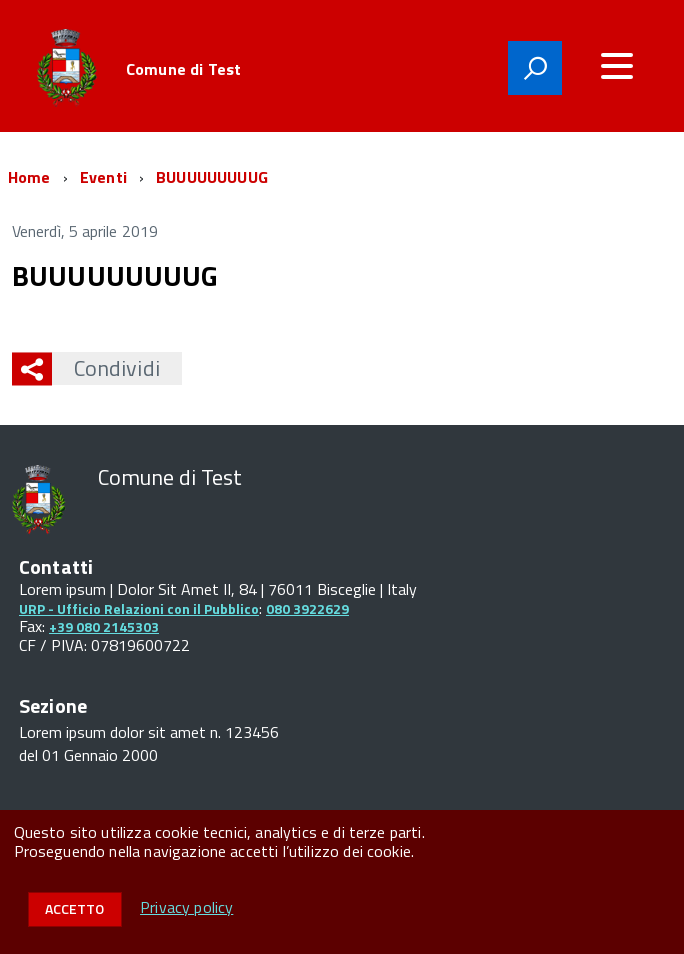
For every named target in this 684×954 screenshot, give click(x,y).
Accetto (74, 908)
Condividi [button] (106, 368)
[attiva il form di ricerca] (535, 68)
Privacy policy (186, 907)
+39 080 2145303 (104, 626)
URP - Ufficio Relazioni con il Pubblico (139, 608)
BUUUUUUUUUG (212, 177)
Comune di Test (183, 69)
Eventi (103, 177)
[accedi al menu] (617, 66)
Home (29, 177)
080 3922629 (307, 608)
